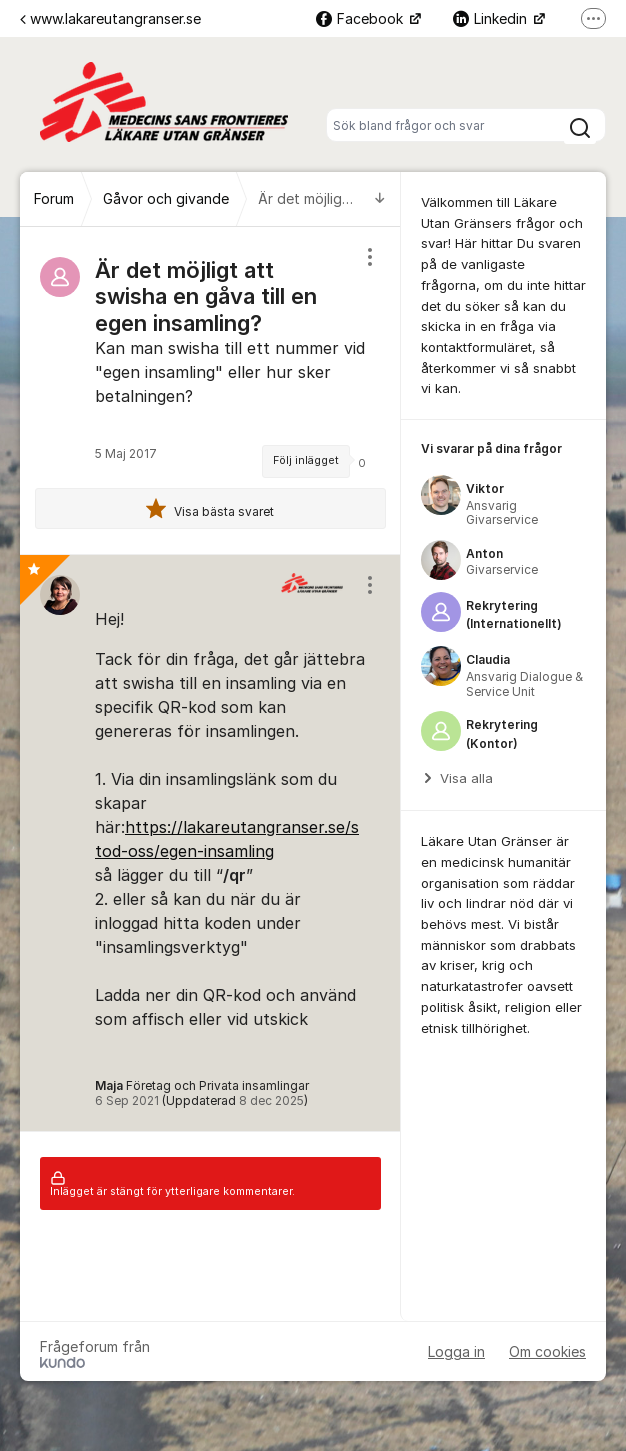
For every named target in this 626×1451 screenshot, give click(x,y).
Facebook (361, 18)
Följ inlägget (306, 460)
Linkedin (492, 18)
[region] (210, 390)
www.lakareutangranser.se (110, 18)
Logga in (456, 1351)
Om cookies (547, 1351)
